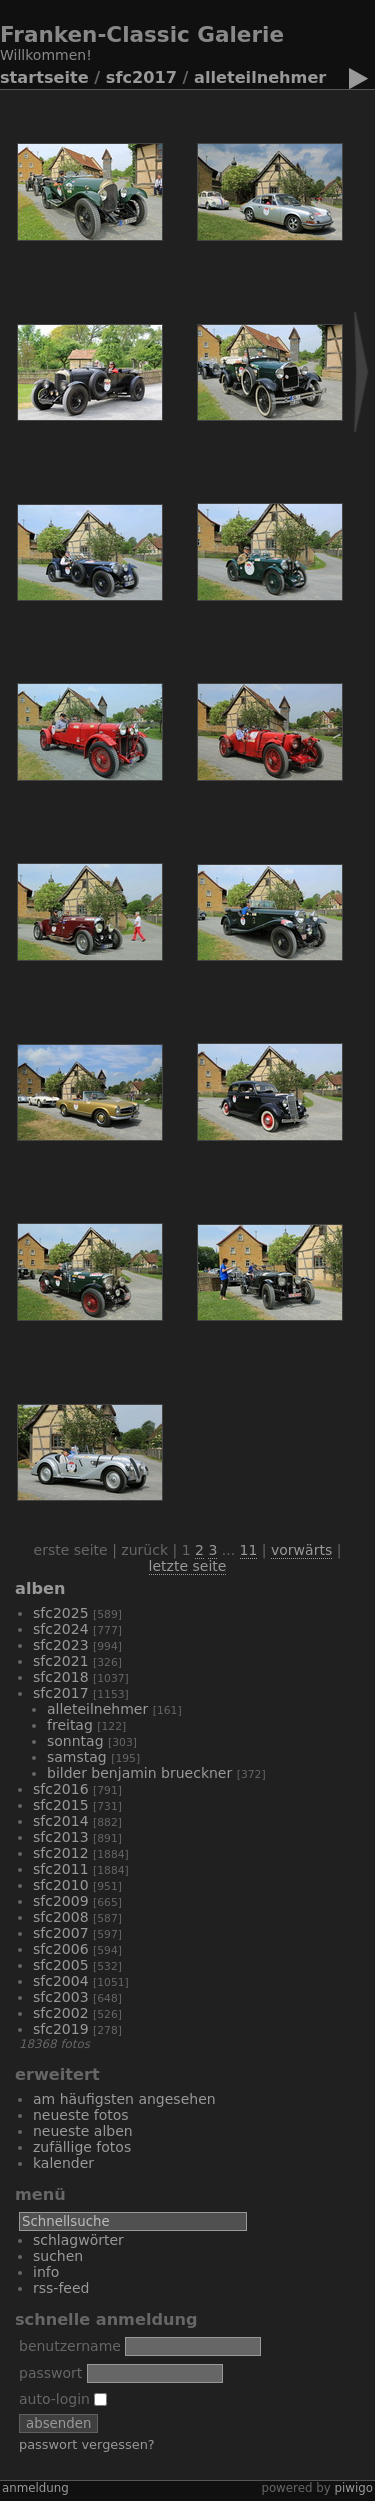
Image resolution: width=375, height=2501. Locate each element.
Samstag (77, 1757)
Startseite (44, 77)
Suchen (58, 2256)
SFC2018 (61, 1677)
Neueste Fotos (81, 2115)
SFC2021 (61, 1661)
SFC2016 (61, 1789)
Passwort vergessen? (87, 2444)
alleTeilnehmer (260, 77)
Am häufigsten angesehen (124, 2099)
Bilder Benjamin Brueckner (139, 1773)
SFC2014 (61, 1821)
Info (46, 2272)
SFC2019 (61, 2029)
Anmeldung (35, 2488)
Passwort (50, 2373)
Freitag (70, 1725)
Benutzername (70, 2346)
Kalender (63, 2163)
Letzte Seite (188, 1566)
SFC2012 (61, 1853)
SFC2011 (61, 1869)
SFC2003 (61, 1997)
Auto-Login (63, 2399)
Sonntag (75, 1741)
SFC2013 (61, 1837)
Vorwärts (301, 1550)
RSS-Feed (61, 2288)
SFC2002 (61, 2013)
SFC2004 (61, 1981)
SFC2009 (61, 1901)
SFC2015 (61, 1805)
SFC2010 (61, 1885)
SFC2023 (61, 1645)
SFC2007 (61, 1933)
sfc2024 (61, 1629)
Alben (40, 1588)
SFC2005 (61, 1965)
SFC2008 (61, 1917)
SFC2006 (61, 1949)
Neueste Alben (83, 2131)
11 (249, 1550)
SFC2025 (61, 1613)
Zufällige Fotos (82, 2147)
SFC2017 (141, 77)
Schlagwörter (78, 2240)
